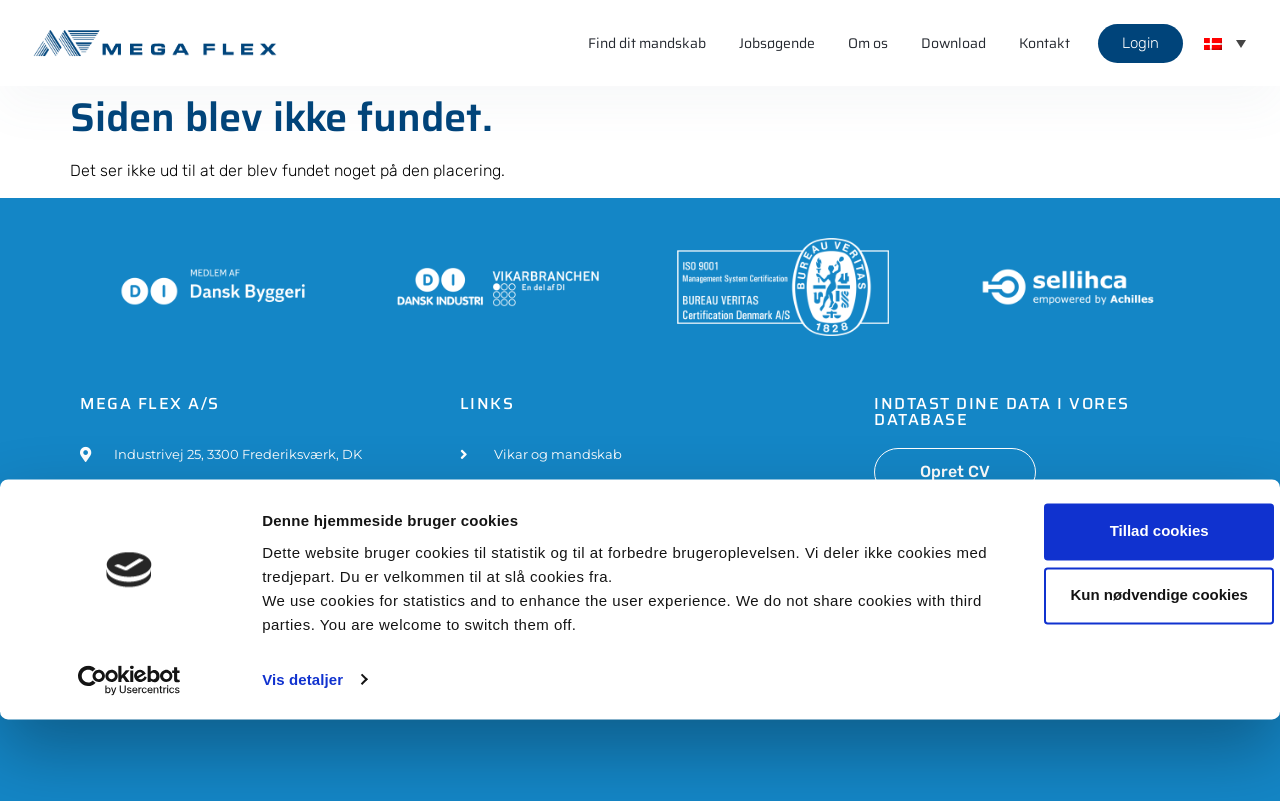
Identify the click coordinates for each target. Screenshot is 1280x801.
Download (953, 43)
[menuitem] (1225, 43)
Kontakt (1044, 43)
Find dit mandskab (647, 43)
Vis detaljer (302, 761)
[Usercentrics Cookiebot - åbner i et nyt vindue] (129, 762)
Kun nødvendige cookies (1113, 677)
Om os (868, 43)
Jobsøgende (777, 43)
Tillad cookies (1113, 613)
